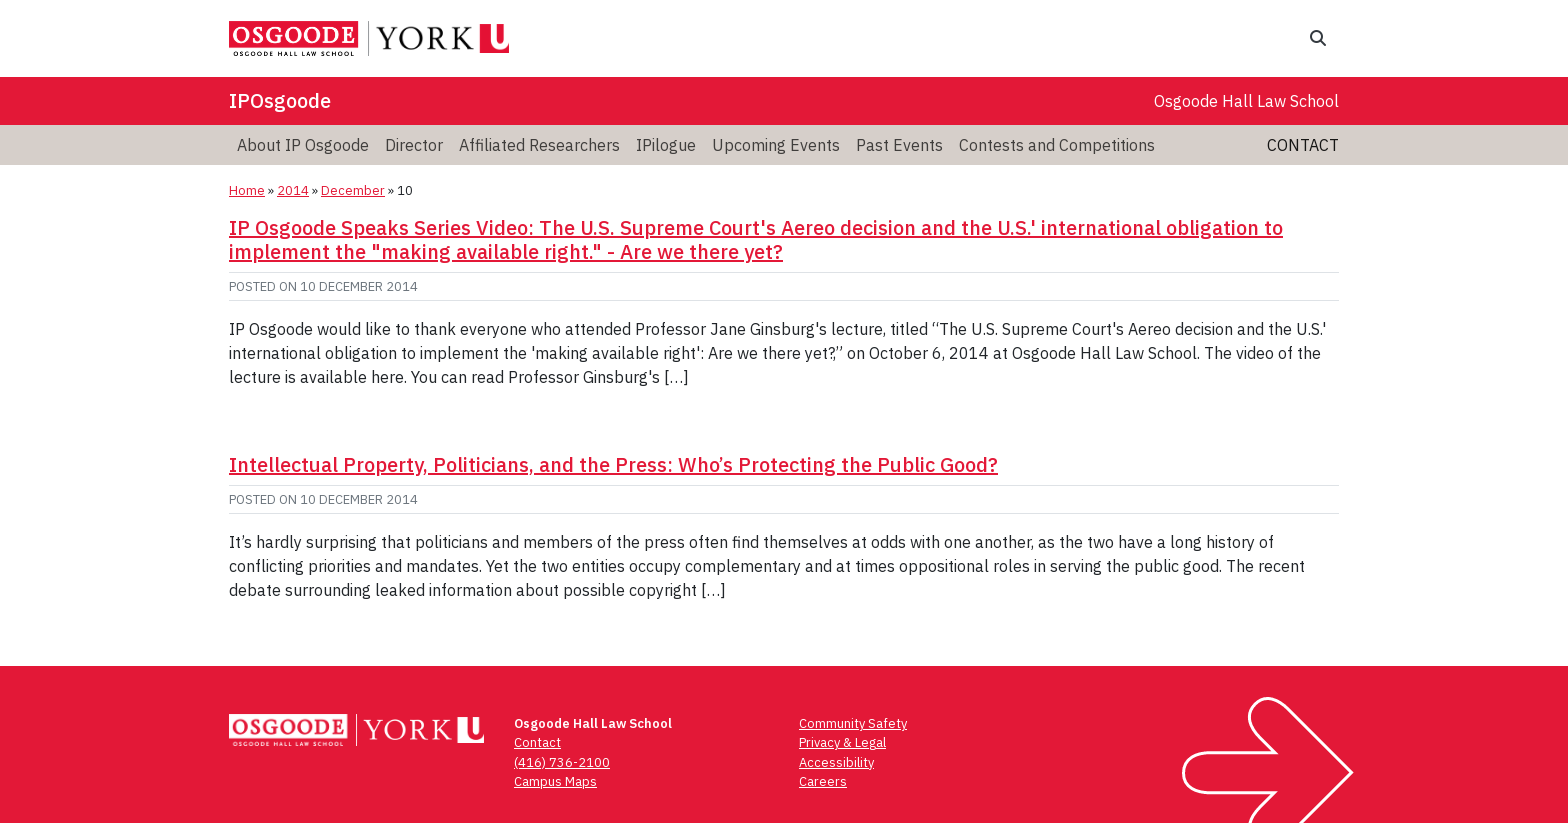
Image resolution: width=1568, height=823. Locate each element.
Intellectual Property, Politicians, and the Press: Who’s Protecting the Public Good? (613, 464)
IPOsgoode (280, 100)
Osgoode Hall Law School (1246, 101)
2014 (293, 190)
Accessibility (836, 762)
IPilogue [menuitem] (666, 145)
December (353, 190)
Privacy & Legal (842, 742)
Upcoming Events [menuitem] (776, 145)
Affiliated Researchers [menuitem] (539, 145)
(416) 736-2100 (562, 762)
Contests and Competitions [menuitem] (1057, 145)
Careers (823, 781)
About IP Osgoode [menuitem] (303, 145)
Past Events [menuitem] (899, 145)
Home (247, 190)
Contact (1303, 145)
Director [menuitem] (414, 145)
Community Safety (853, 723)
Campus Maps (555, 781)
